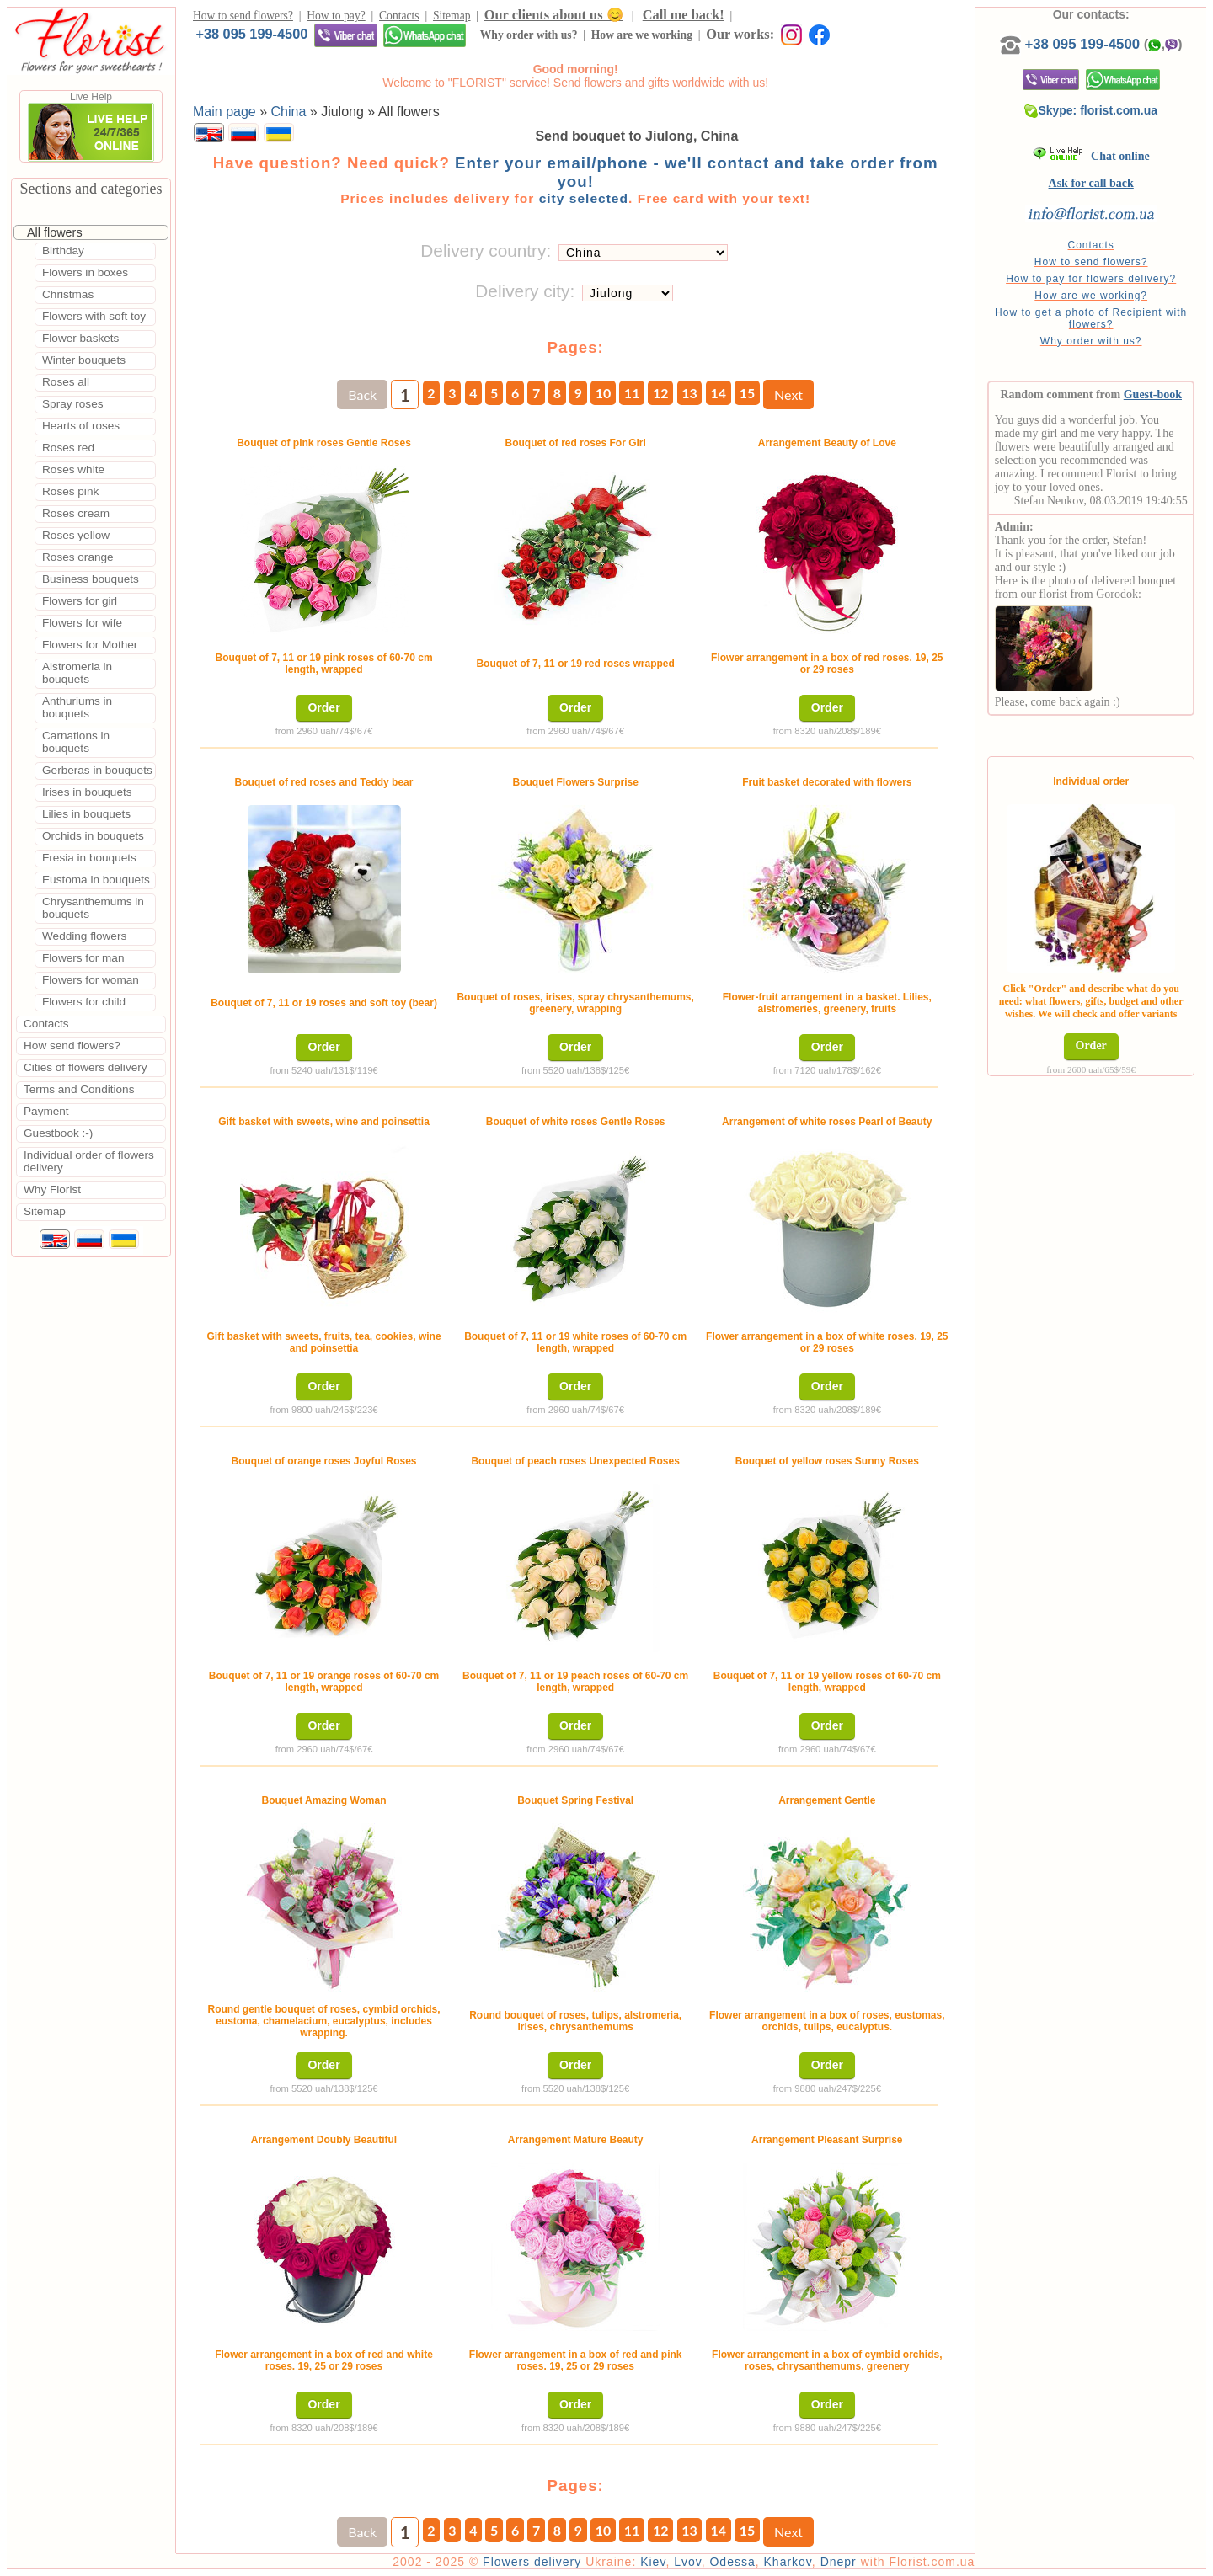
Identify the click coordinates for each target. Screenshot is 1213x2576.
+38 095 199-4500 (251, 33)
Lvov (688, 2561)
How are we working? (1090, 295)
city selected (583, 198)
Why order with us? (529, 35)
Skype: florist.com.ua (1090, 110)
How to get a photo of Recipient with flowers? (1091, 318)
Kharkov (788, 2561)
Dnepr (838, 2561)
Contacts (399, 15)
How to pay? (336, 15)
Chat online (1091, 156)
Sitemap (452, 15)
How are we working (641, 35)
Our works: (740, 34)
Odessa (732, 2561)
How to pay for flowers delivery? (1091, 279)
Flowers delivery (532, 2561)
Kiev (652, 2561)
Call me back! (683, 15)
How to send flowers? (243, 15)
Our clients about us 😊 (553, 15)
